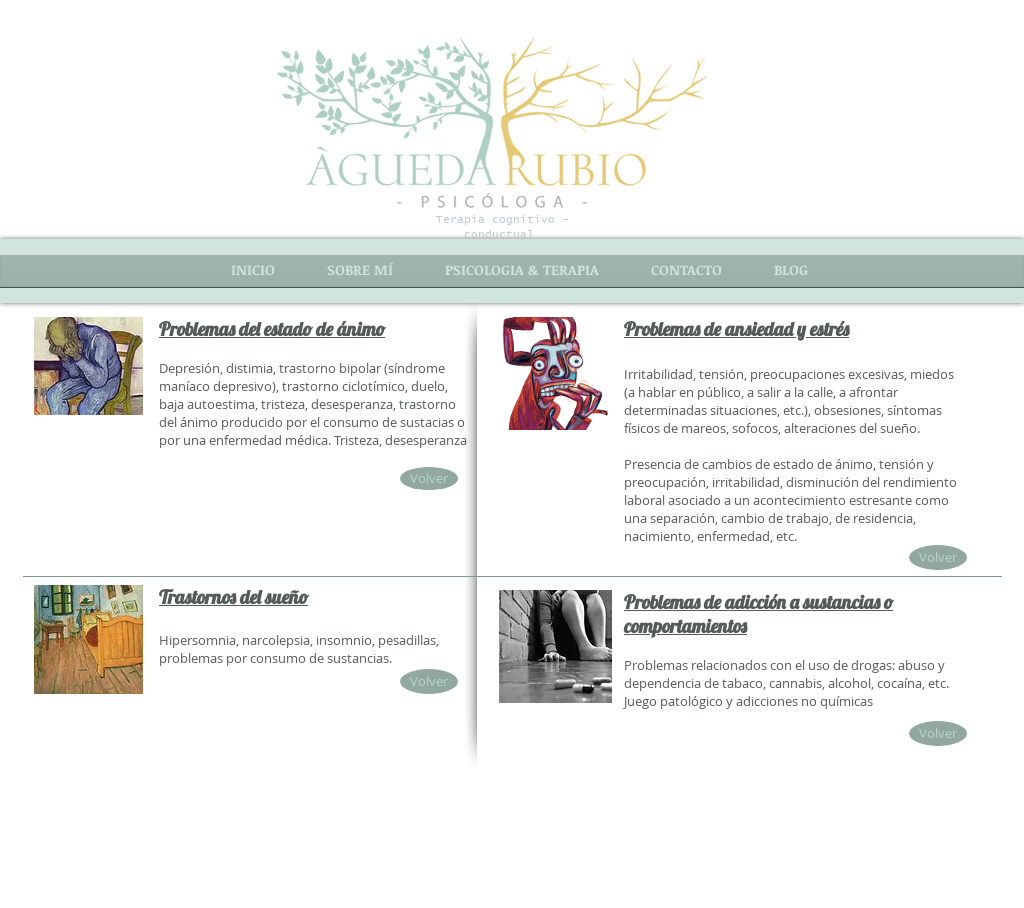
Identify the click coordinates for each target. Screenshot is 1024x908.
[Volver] (429, 478)
